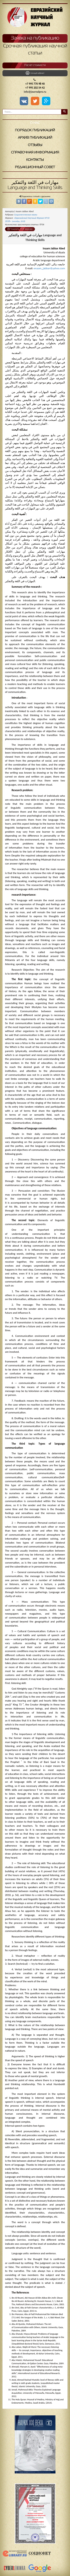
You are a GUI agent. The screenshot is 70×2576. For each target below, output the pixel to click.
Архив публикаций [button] (35, 137)
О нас (35, 123)
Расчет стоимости (35, 65)
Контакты (35, 159)
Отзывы (35, 145)
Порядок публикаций (35, 130)
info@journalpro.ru (35, 92)
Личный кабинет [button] (35, 73)
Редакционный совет (35, 167)
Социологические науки (25, 214)
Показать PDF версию (20, 229)
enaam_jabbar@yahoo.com (49, 268)
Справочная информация (35, 152)
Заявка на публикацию (35, 38)
